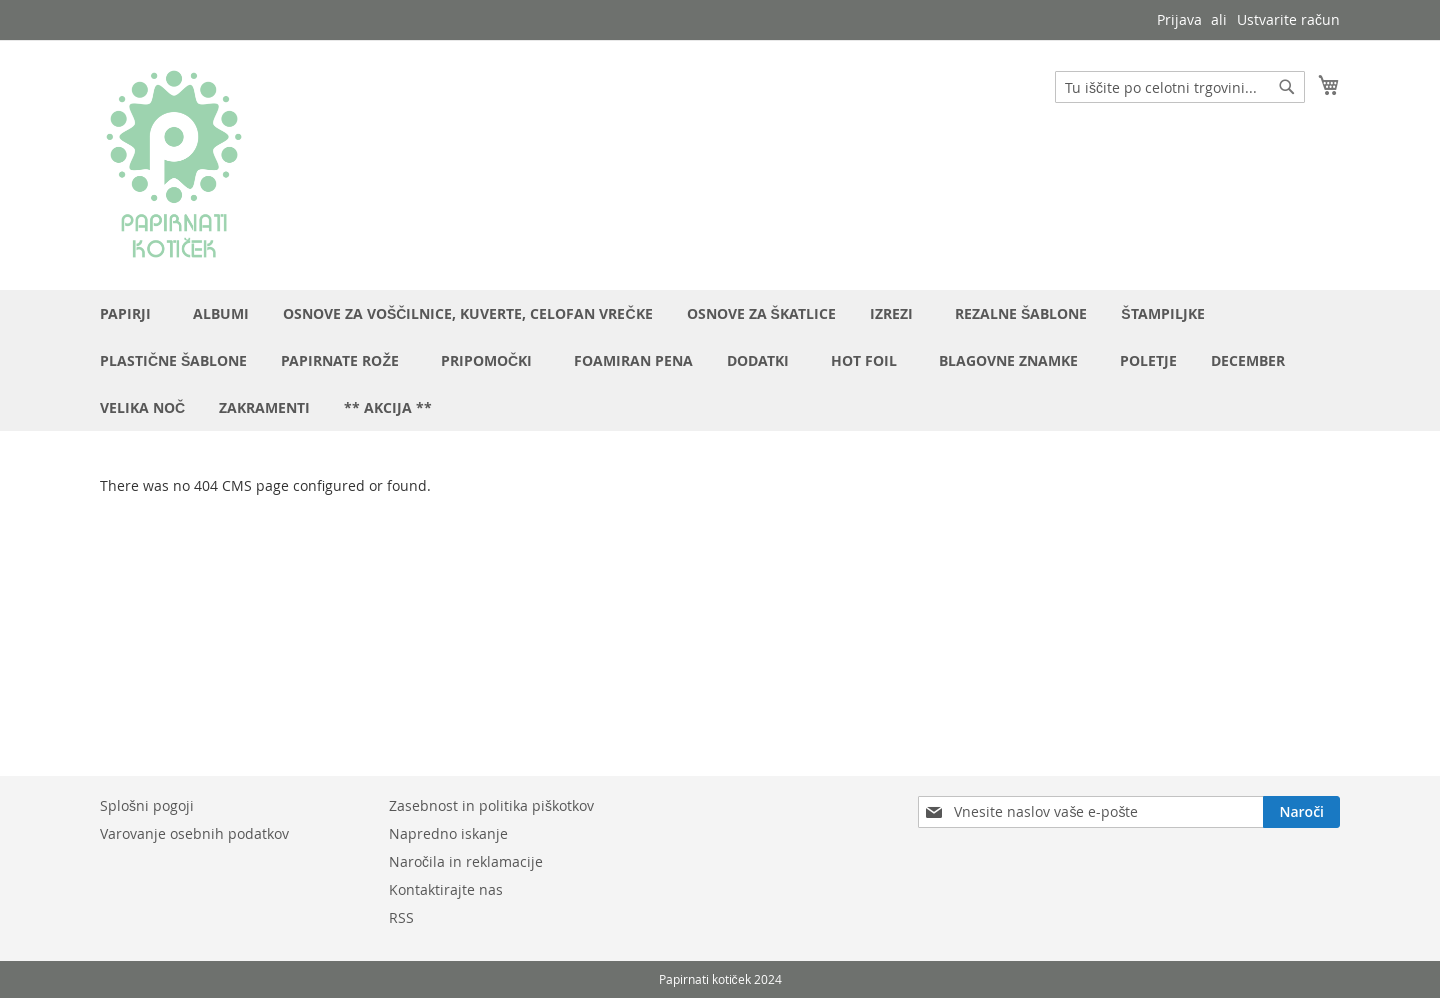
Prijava (1179, 19)
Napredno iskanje (448, 833)
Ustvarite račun (1288, 19)
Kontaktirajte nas (446, 889)
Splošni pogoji (147, 805)
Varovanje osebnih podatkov (194, 833)
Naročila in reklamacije (466, 861)
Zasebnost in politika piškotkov (491, 805)
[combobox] (1180, 87)
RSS (401, 917)
